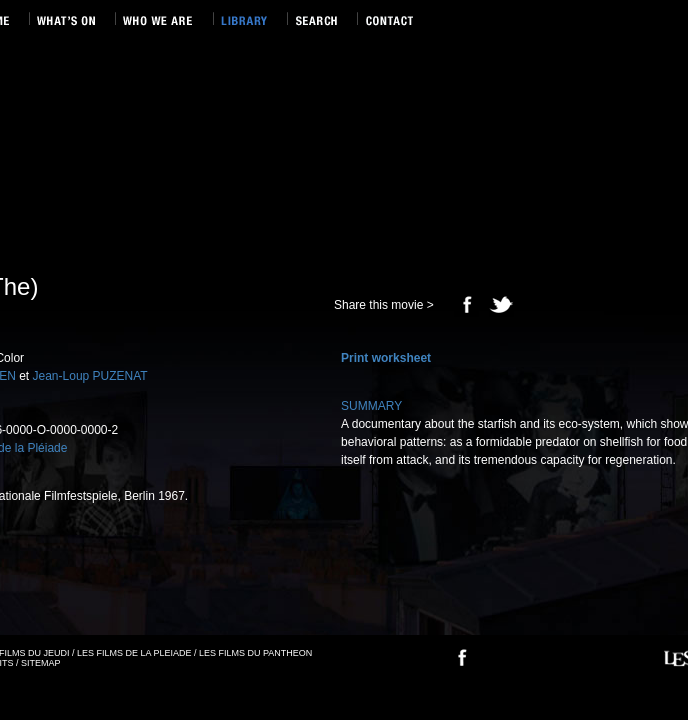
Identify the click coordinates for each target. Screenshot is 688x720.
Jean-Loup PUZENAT (90, 376)
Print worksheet (386, 358)
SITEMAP (41, 663)
